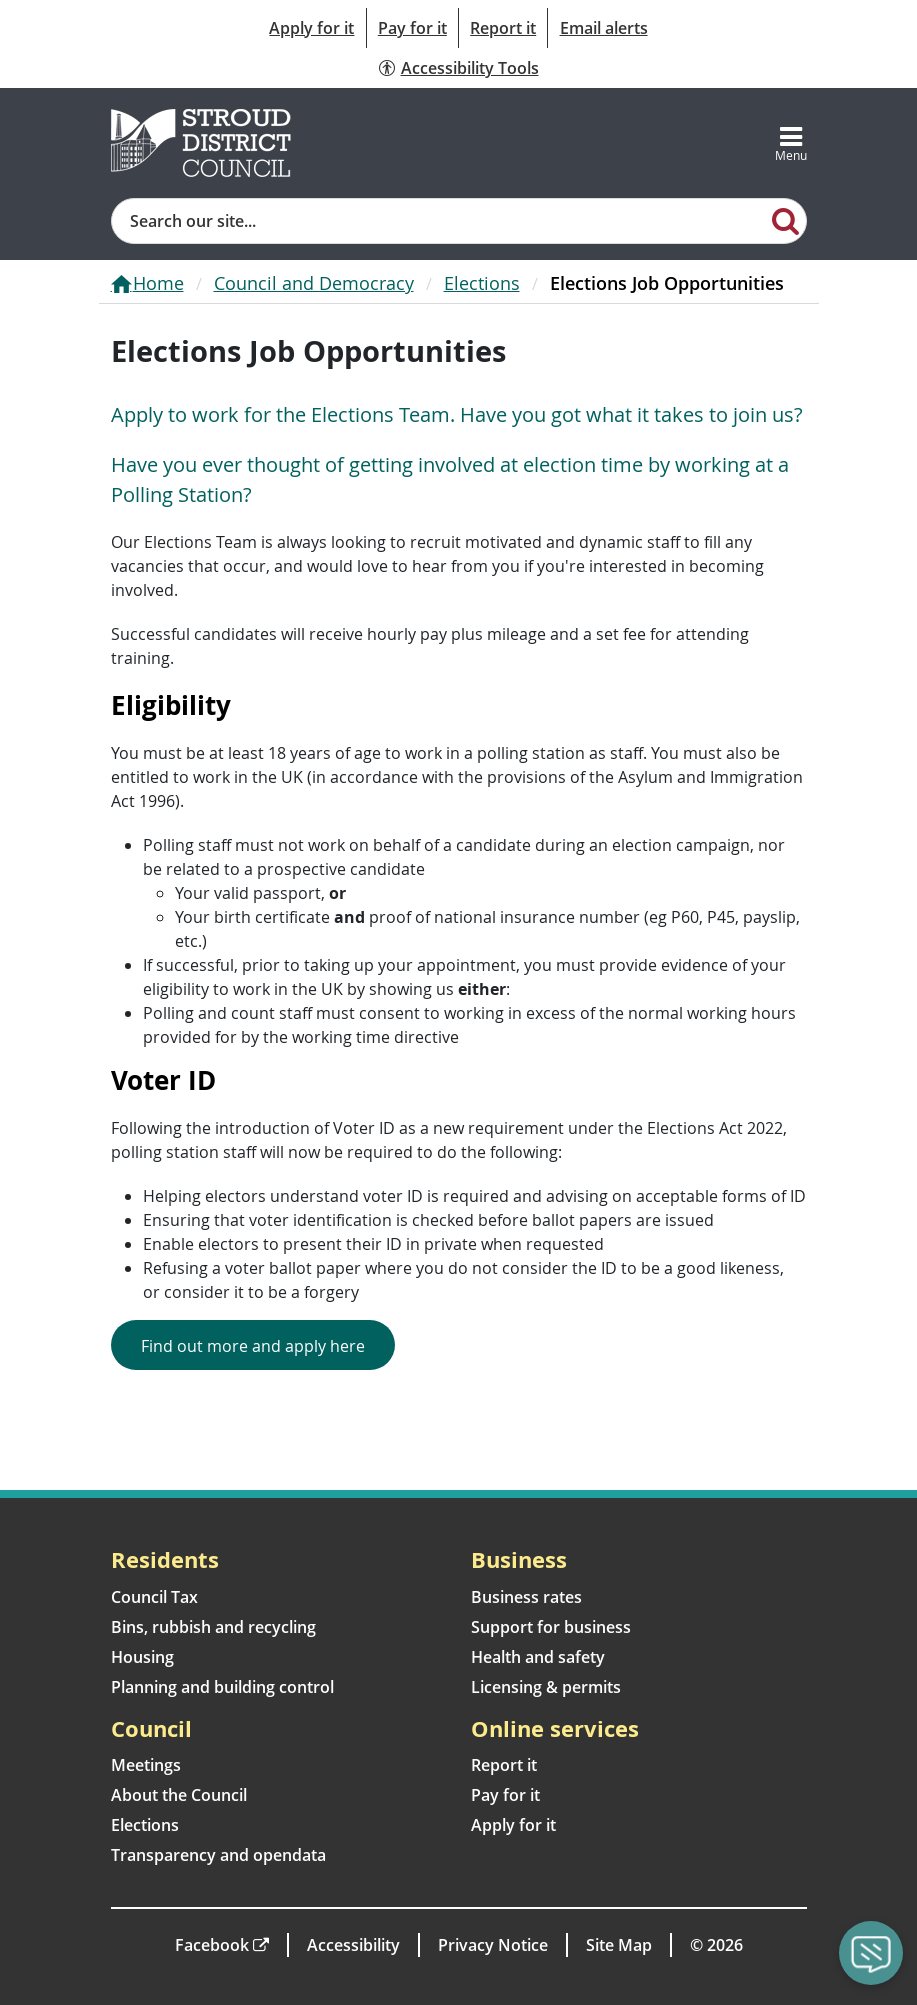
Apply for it (311, 28)
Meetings (146, 1765)
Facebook (212, 1945)
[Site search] (439, 221)
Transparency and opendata (218, 1855)
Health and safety (538, 1657)
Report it (503, 28)
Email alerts (604, 28)
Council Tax (154, 1597)
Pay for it (412, 28)
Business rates (526, 1597)
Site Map (619, 1945)
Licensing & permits (546, 1687)
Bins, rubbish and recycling (213, 1627)
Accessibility (353, 1945)
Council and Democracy (314, 283)
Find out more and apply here (253, 1346)
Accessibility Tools (470, 68)
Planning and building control (222, 1687)
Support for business (551, 1627)
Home (158, 283)
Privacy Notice (493, 1945)
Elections (482, 283)
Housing (142, 1657)
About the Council (179, 1795)
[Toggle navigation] (791, 143)
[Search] (785, 220)
